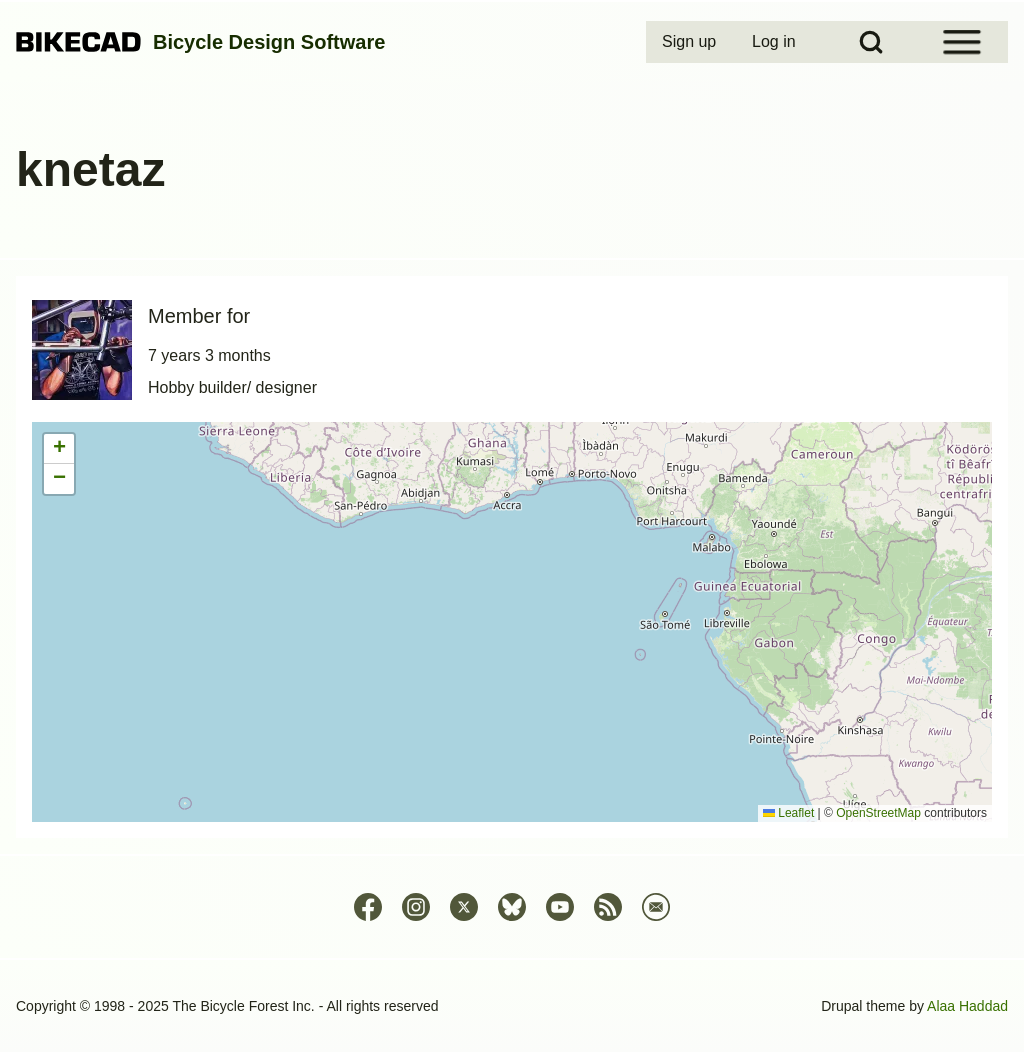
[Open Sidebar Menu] (962, 42)
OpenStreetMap (878, 813)
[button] (59, 449)
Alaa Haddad (967, 1006)
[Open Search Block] (871, 42)
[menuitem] (691, 42)
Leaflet (788, 813)
